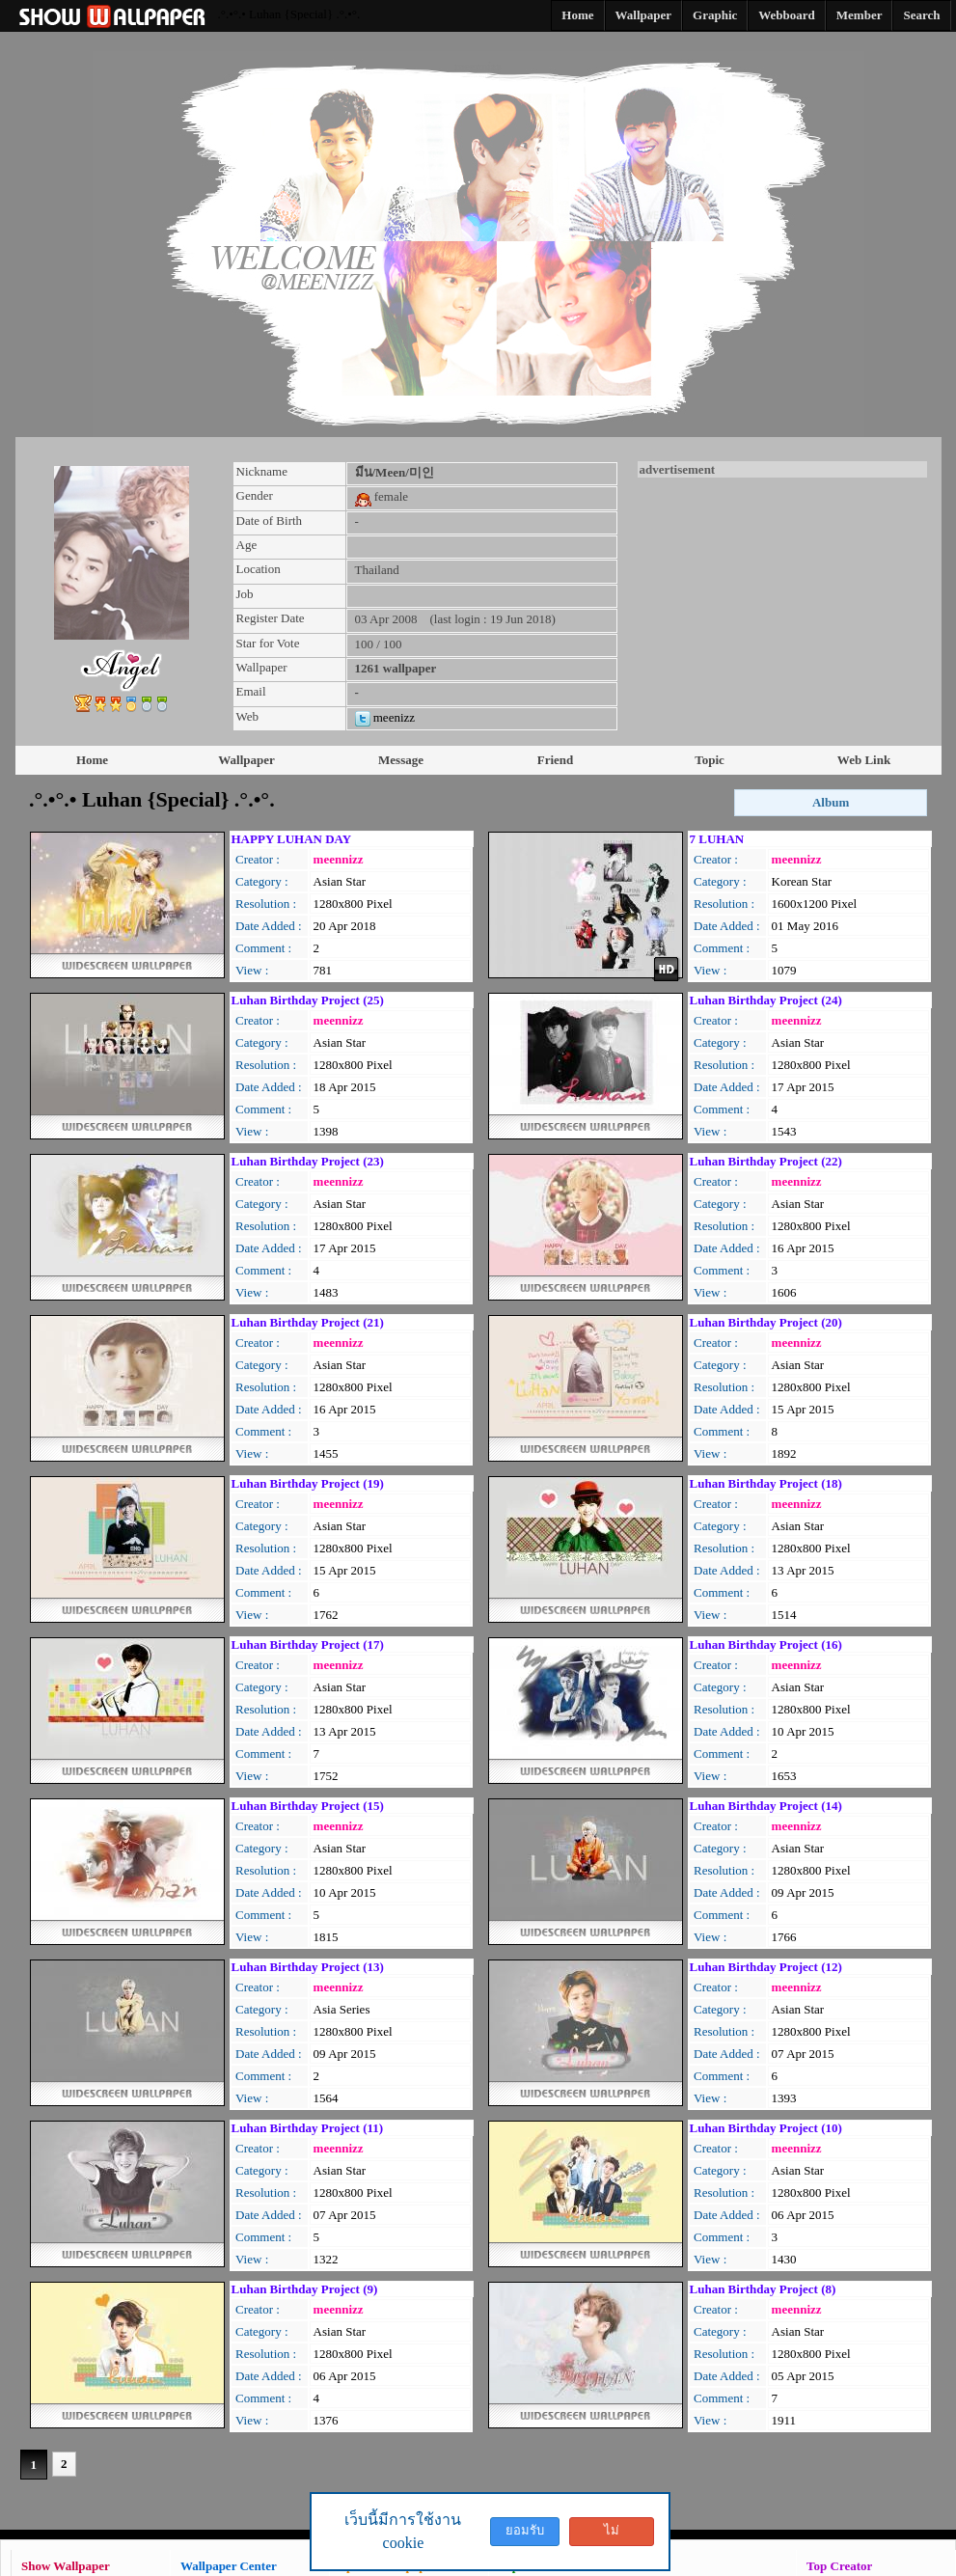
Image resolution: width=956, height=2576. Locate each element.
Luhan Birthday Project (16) (766, 1644)
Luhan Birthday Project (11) (308, 2128)
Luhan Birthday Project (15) (308, 1805)
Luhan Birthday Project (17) (308, 1644)
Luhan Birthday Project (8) (763, 2289)
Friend (555, 760)
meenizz (385, 717)
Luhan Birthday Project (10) (766, 2128)
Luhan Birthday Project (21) (308, 1322)
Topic (709, 760)
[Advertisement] (782, 598)
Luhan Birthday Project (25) (308, 1000)
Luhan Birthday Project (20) (766, 1322)
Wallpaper (246, 760)
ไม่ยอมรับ (611, 2534)
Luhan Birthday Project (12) (766, 1966)
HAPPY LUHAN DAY (292, 839)
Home (92, 760)
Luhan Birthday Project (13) (308, 1966)
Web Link (863, 760)
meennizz (339, 859)
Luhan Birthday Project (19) (308, 1483)
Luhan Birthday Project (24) (766, 1000)
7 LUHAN (717, 839)
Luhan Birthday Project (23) (308, 1161)
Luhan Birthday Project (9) (305, 2289)
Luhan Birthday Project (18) (766, 1483)
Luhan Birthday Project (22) (766, 1161)
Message (400, 760)
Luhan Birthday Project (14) (766, 1805)
